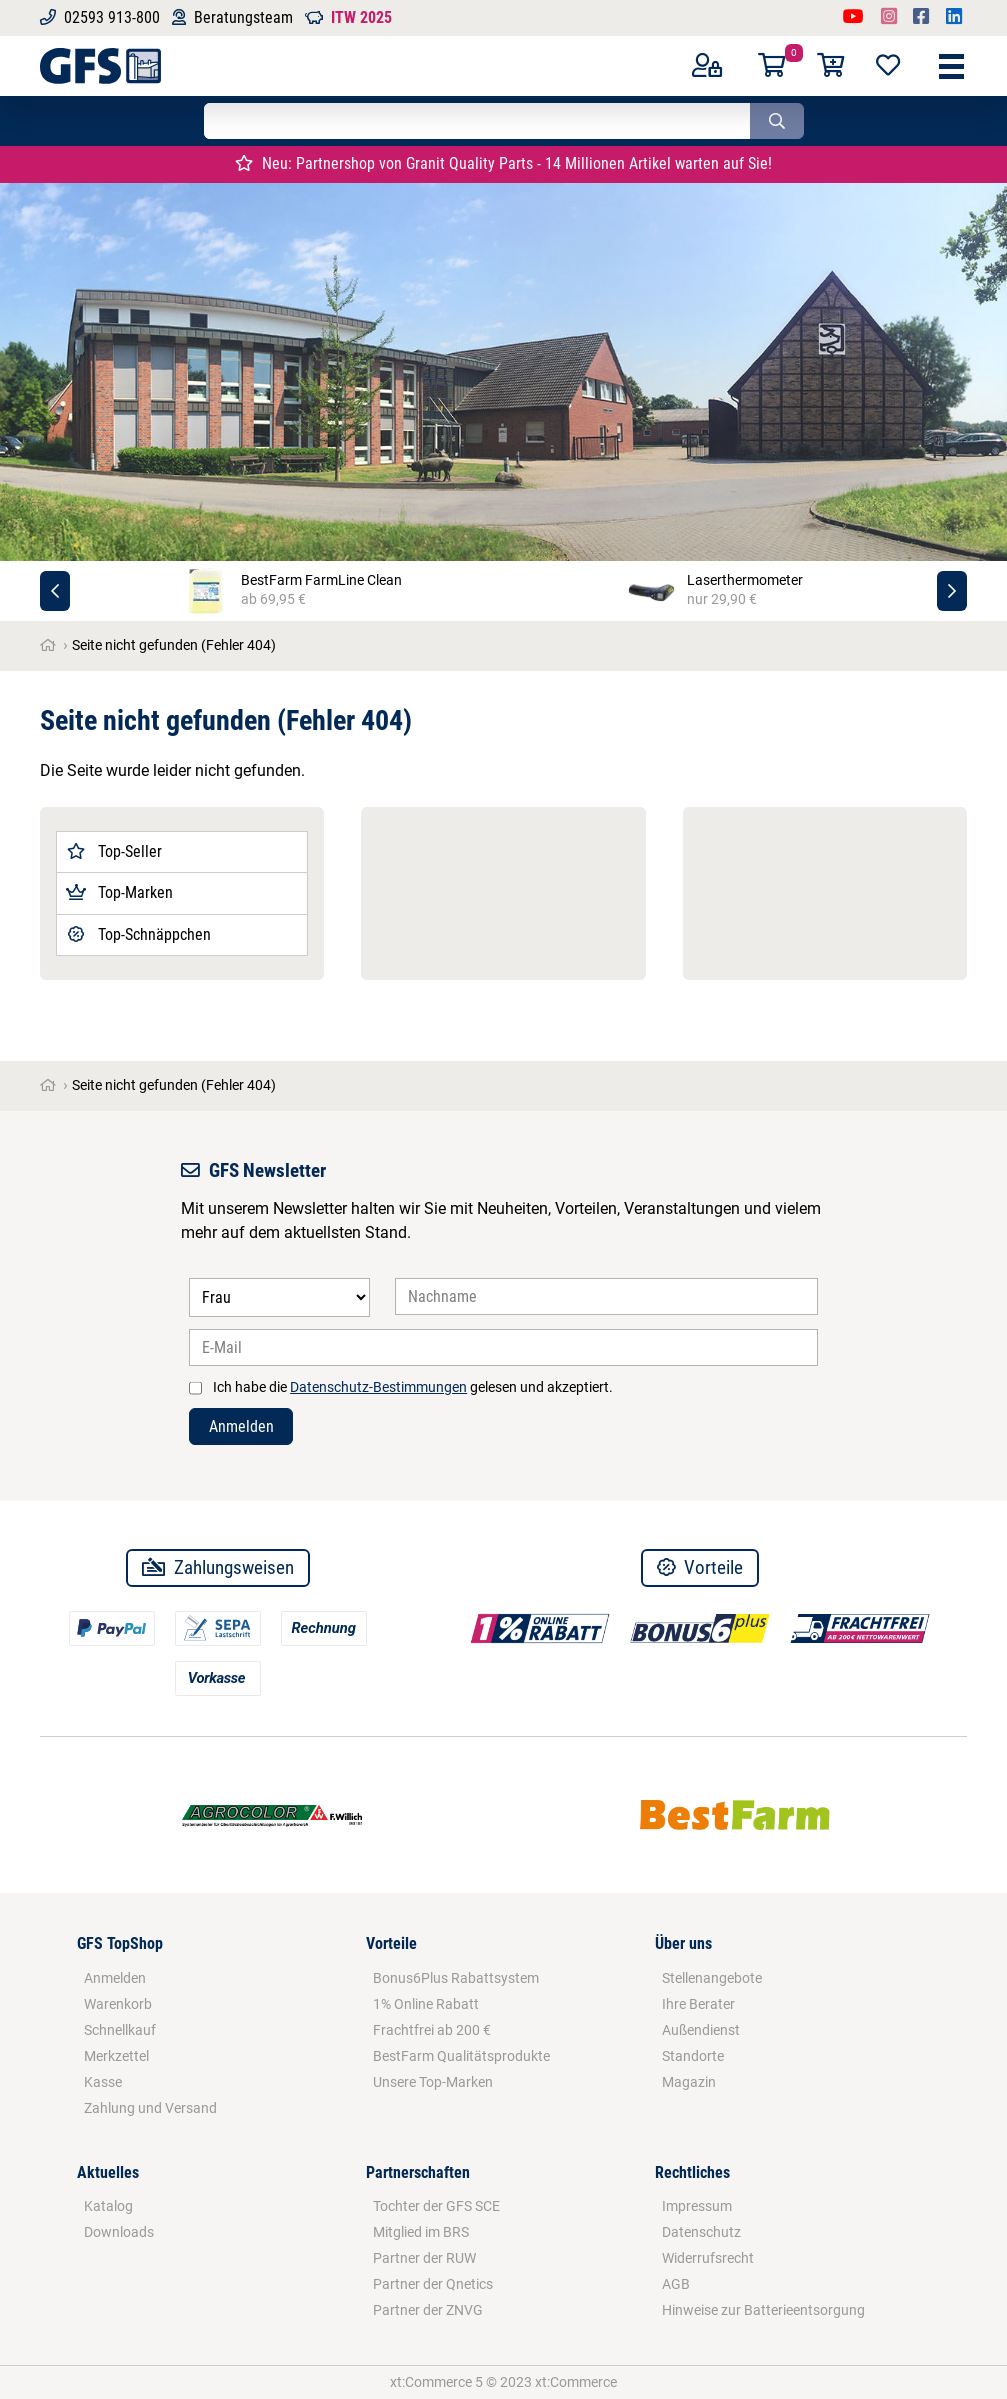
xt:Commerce (576, 2382)
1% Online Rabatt (426, 2004)
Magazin (689, 2082)
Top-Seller (113, 851)
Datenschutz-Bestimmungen (378, 1387)
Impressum (697, 2206)
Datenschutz (701, 2232)
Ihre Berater (698, 2004)
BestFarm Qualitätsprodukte (461, 2056)
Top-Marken (118, 892)
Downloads (119, 2232)
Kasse (103, 2082)
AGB (676, 2284)
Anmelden (241, 1426)
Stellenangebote (712, 1978)
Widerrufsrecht (708, 2258)
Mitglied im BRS (421, 2232)
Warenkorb (118, 2004)
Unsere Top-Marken (433, 2082)
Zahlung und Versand (150, 2108)
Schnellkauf (120, 2030)
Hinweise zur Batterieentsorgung (763, 2310)
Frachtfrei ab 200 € (432, 2030)
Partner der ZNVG (428, 2310)
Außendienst (701, 2030)
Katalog (108, 2206)
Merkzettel (116, 2056)
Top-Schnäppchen (137, 934)
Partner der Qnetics (433, 2284)
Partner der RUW (424, 2258)
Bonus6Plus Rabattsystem (456, 1978)
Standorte (693, 2056)
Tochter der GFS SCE (436, 2206)
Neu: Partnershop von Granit (503, 163)
